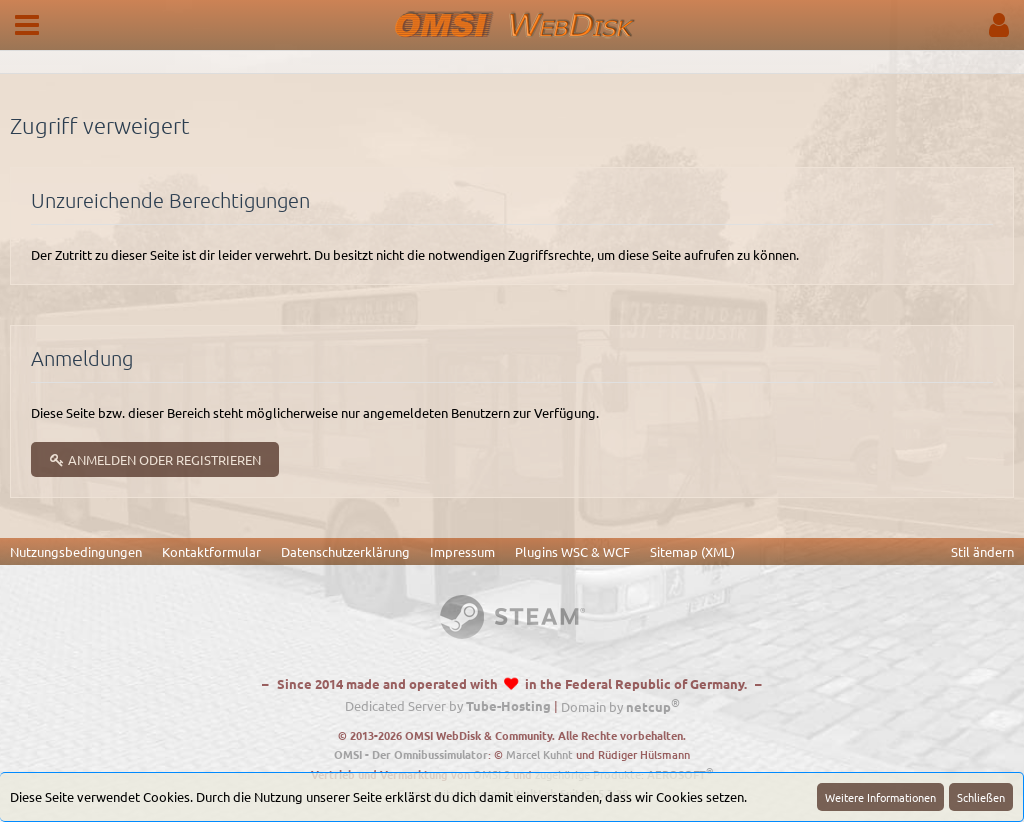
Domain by (620, 706)
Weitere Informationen (880, 797)
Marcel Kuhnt (539, 754)
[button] (27, 25)
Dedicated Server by (448, 706)
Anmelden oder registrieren (155, 459)
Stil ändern (982, 551)
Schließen (981, 797)
